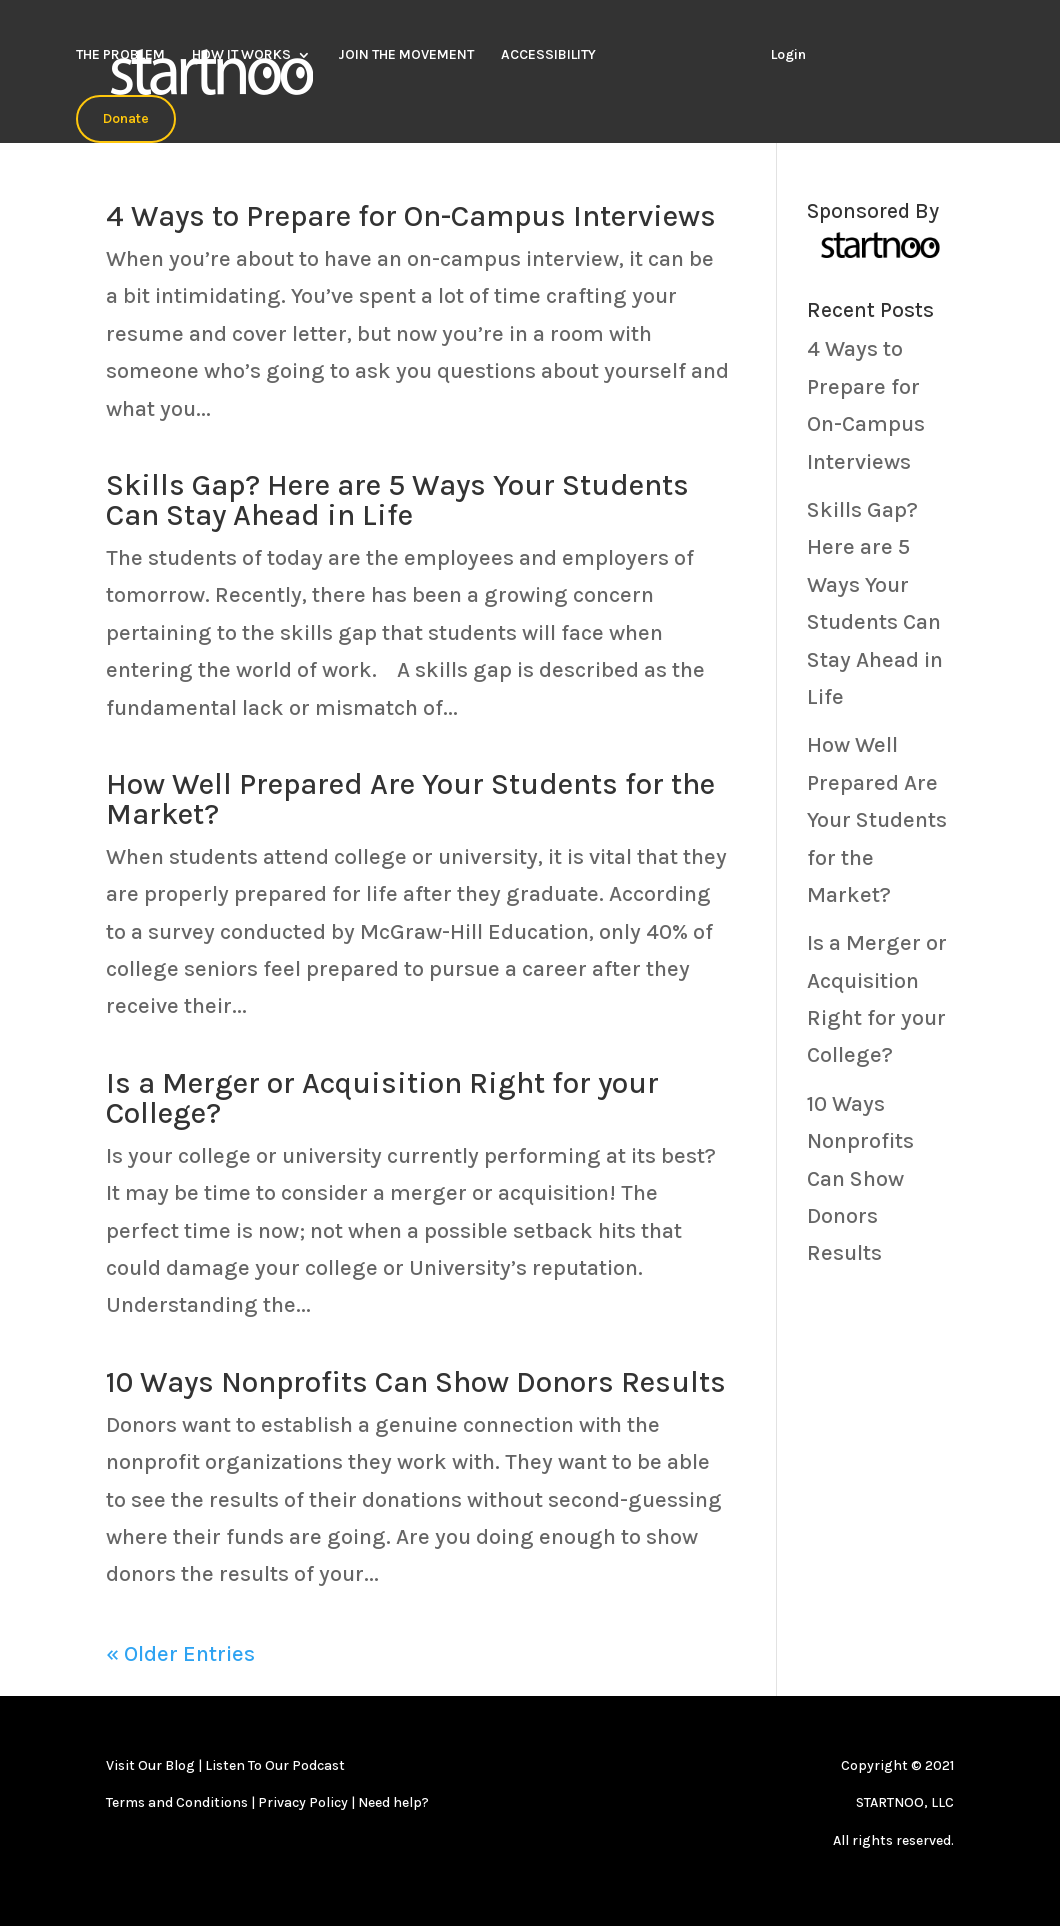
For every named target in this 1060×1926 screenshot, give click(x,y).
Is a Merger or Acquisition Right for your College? (382, 1098)
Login (788, 54)
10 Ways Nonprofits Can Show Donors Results (416, 1382)
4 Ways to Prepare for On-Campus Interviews (411, 216)
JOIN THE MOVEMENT (406, 55)
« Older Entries (180, 1654)
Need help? (393, 1802)
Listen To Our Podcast (275, 1765)
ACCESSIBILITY (548, 55)
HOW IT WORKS (241, 55)
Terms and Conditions (178, 1802)
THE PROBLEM (120, 55)
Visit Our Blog (150, 1765)
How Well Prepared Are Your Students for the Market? (410, 799)
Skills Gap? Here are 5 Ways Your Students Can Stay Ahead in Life (397, 500)
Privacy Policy (304, 1802)
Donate (126, 118)
